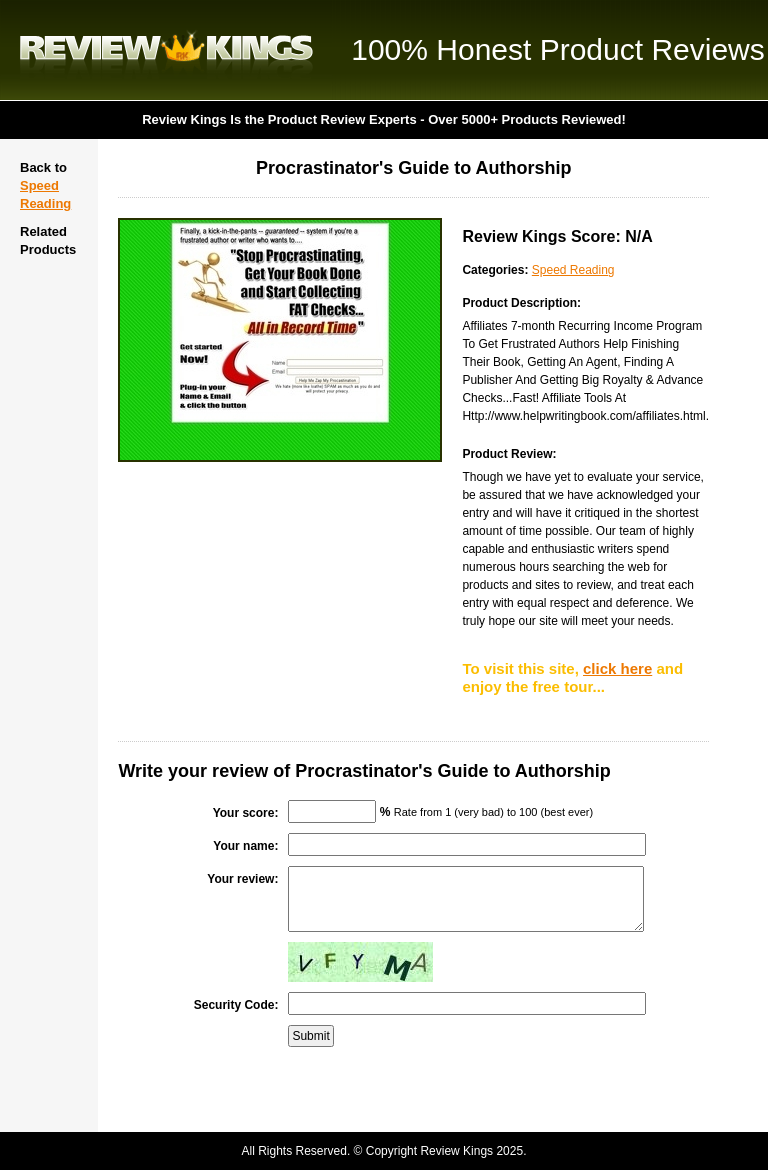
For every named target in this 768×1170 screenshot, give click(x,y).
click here (617, 668)
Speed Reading (573, 270)
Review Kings (166, 50)
